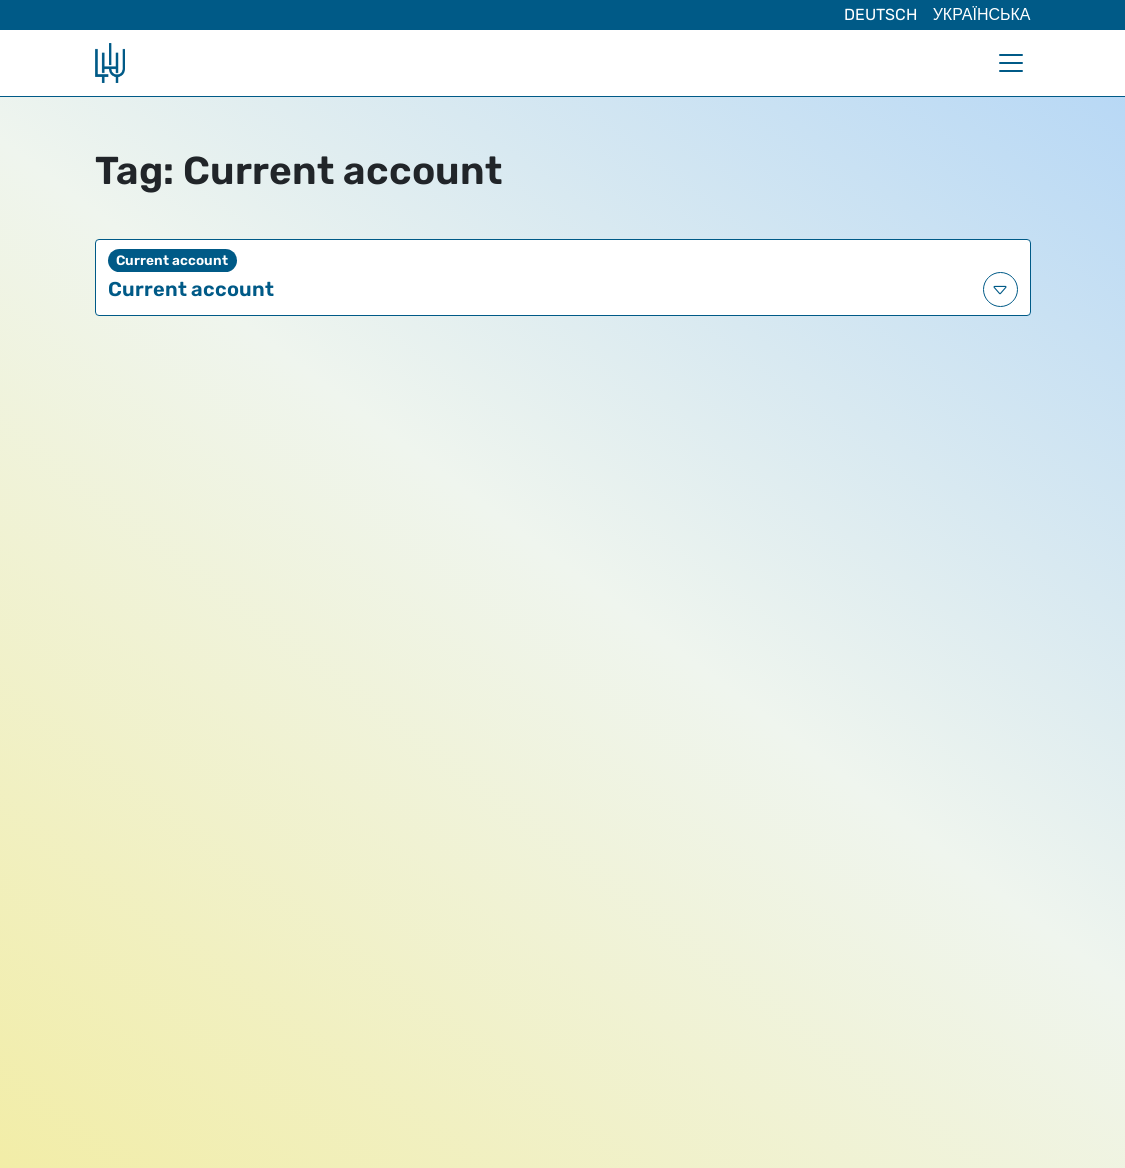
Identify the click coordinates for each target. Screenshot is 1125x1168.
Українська (982, 14)
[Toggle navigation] (1011, 63)
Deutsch (880, 14)
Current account (191, 289)
